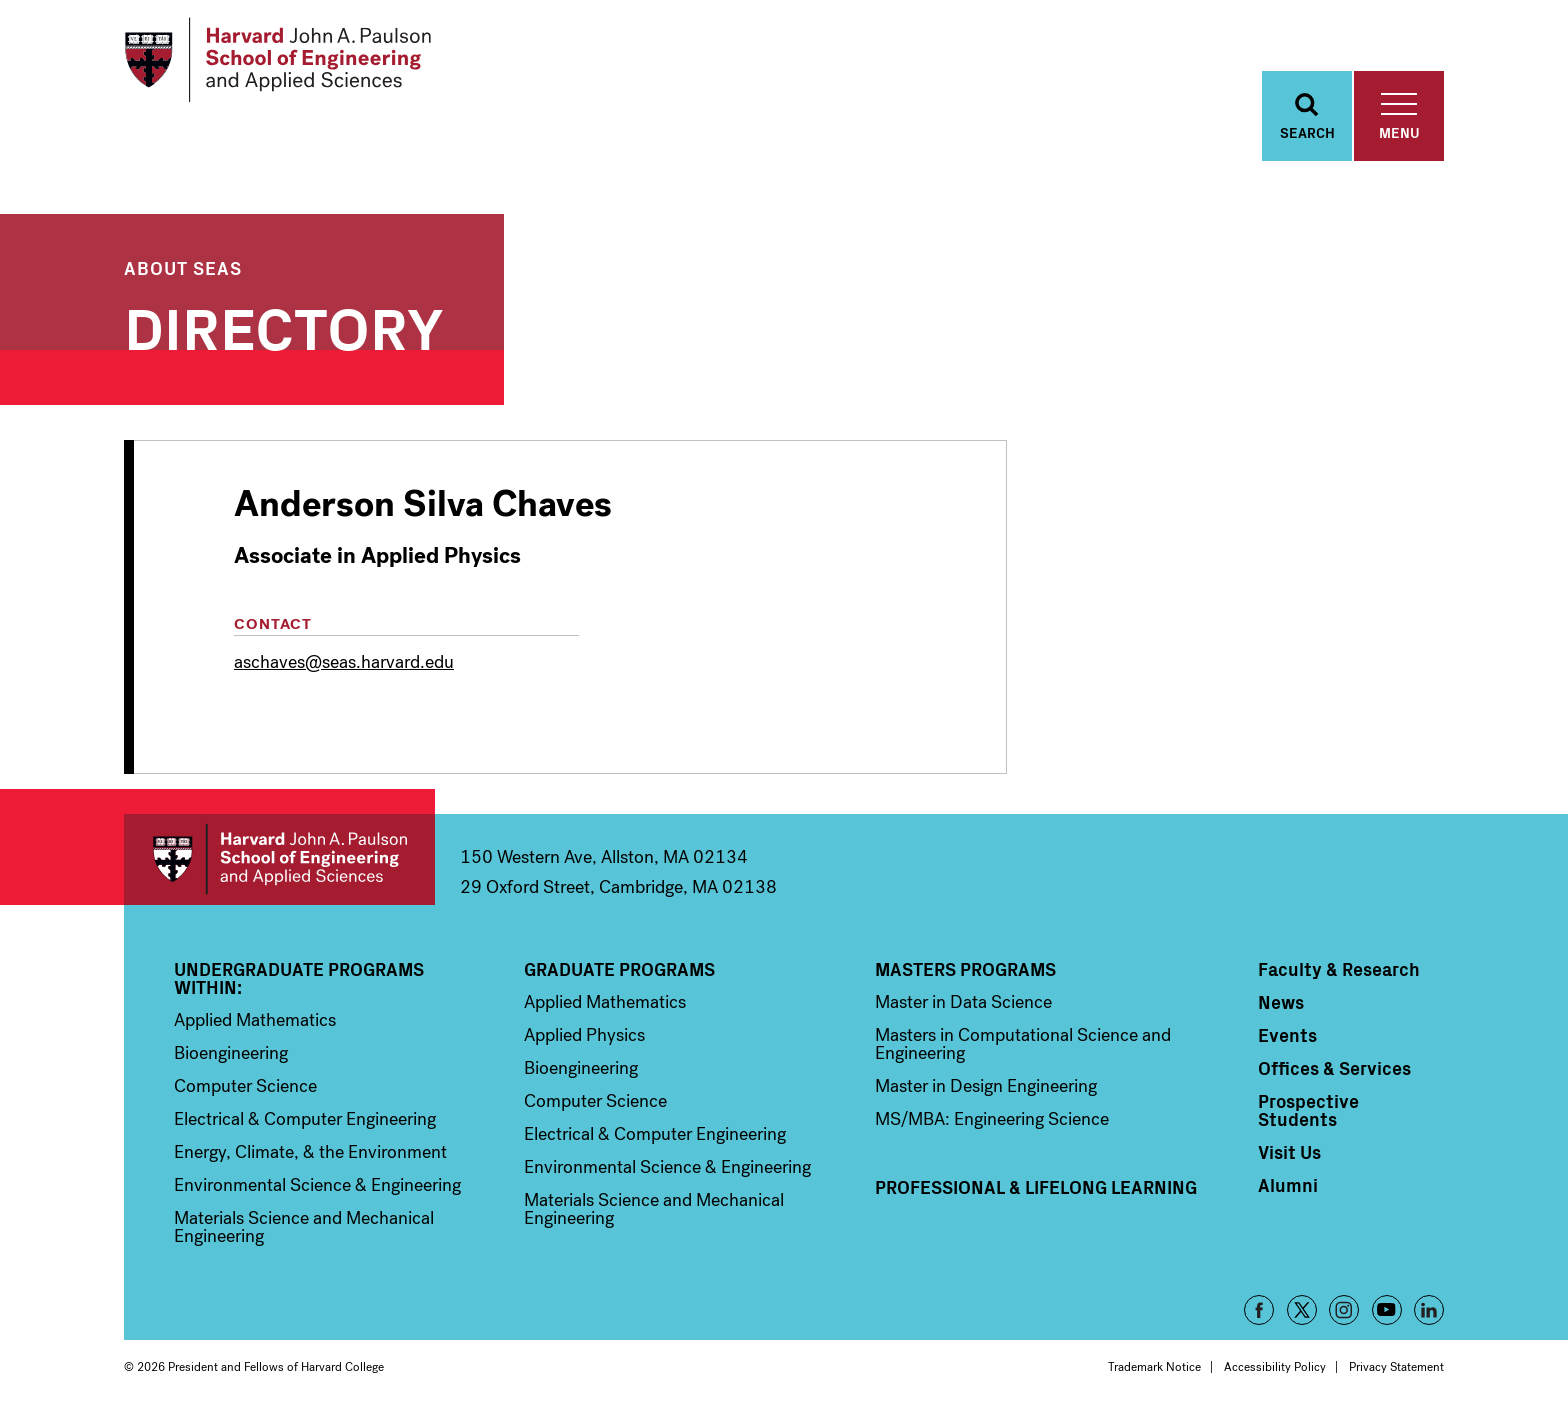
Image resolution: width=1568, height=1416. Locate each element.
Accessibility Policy (1275, 1367)
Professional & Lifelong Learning (1036, 1187)
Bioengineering (231, 1053)
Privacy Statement (1396, 1367)
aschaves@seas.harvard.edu (344, 662)
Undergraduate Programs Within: (299, 978)
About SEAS (183, 267)
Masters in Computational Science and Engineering (1023, 1044)
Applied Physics (584, 1035)
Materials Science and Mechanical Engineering (304, 1227)
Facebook (1259, 1310)
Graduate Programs (619, 969)
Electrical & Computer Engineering (305, 1119)
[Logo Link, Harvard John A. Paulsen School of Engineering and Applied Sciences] (277, 60)
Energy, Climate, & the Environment (310, 1152)
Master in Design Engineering (986, 1086)
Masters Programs (965, 969)
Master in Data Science (963, 1002)
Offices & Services (1334, 1068)
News (1281, 1002)
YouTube (1387, 1310)
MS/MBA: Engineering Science (992, 1119)
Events (1287, 1035)
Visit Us (1289, 1152)
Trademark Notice (1154, 1367)
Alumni (1288, 1185)
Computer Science (245, 1086)
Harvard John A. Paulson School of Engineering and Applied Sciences (279, 859)
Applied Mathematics (255, 1020)
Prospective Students (1308, 1110)
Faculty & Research (1339, 969)
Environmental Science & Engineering (317, 1185)
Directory (284, 324)
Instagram (1344, 1310)
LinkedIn (1429, 1310)
